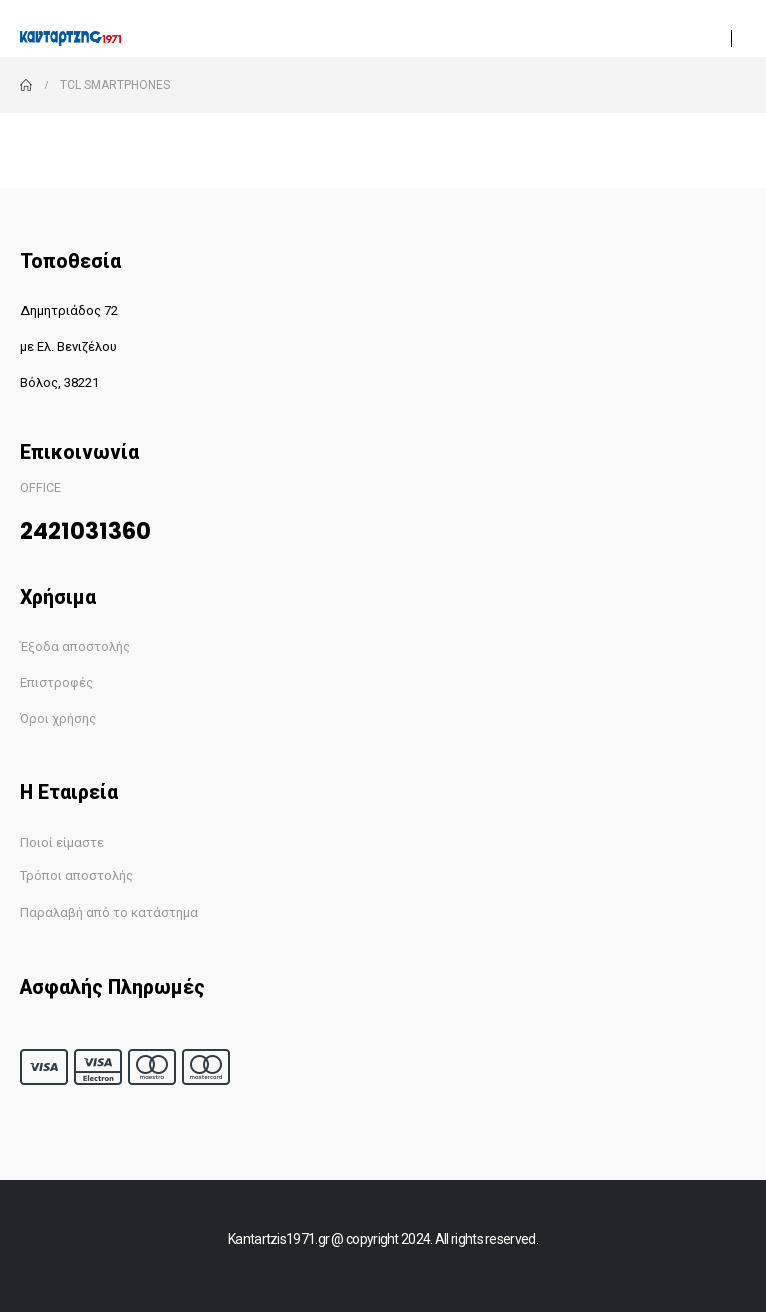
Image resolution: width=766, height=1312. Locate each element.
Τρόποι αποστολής (76, 875)
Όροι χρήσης (58, 718)
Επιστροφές (56, 682)
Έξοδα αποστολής (75, 646)
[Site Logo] (70, 38)
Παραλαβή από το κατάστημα (109, 912)
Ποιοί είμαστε (62, 842)
